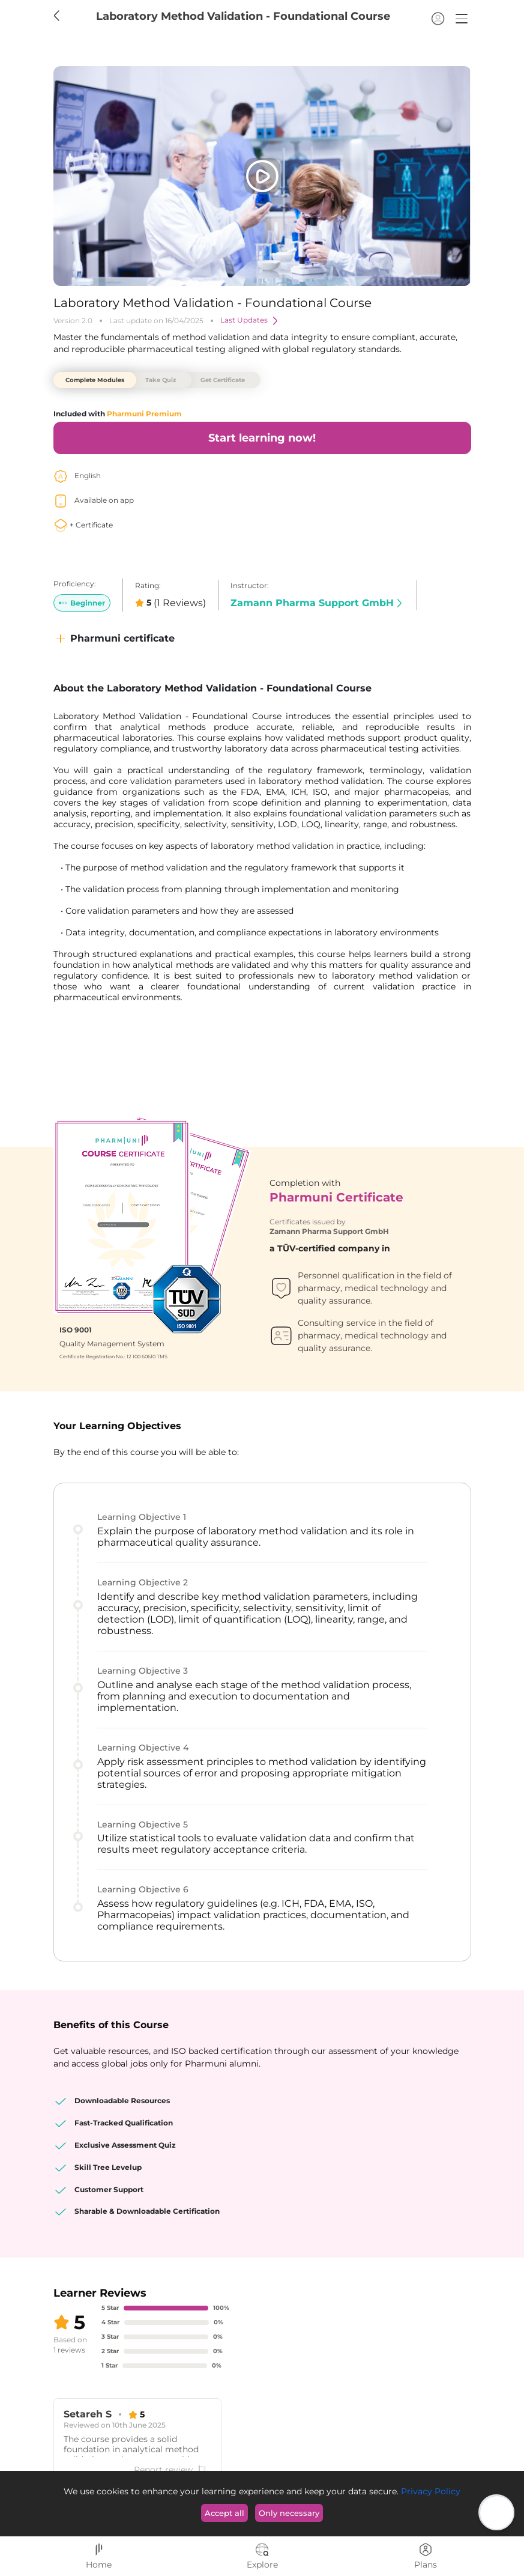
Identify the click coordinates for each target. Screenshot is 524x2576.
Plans (425, 2556)
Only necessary (289, 2513)
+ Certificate (83, 524)
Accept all (224, 2513)
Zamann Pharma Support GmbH (317, 603)
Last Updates (250, 320)
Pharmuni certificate (114, 638)
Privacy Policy (429, 2491)
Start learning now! (262, 438)
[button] (461, 19)
